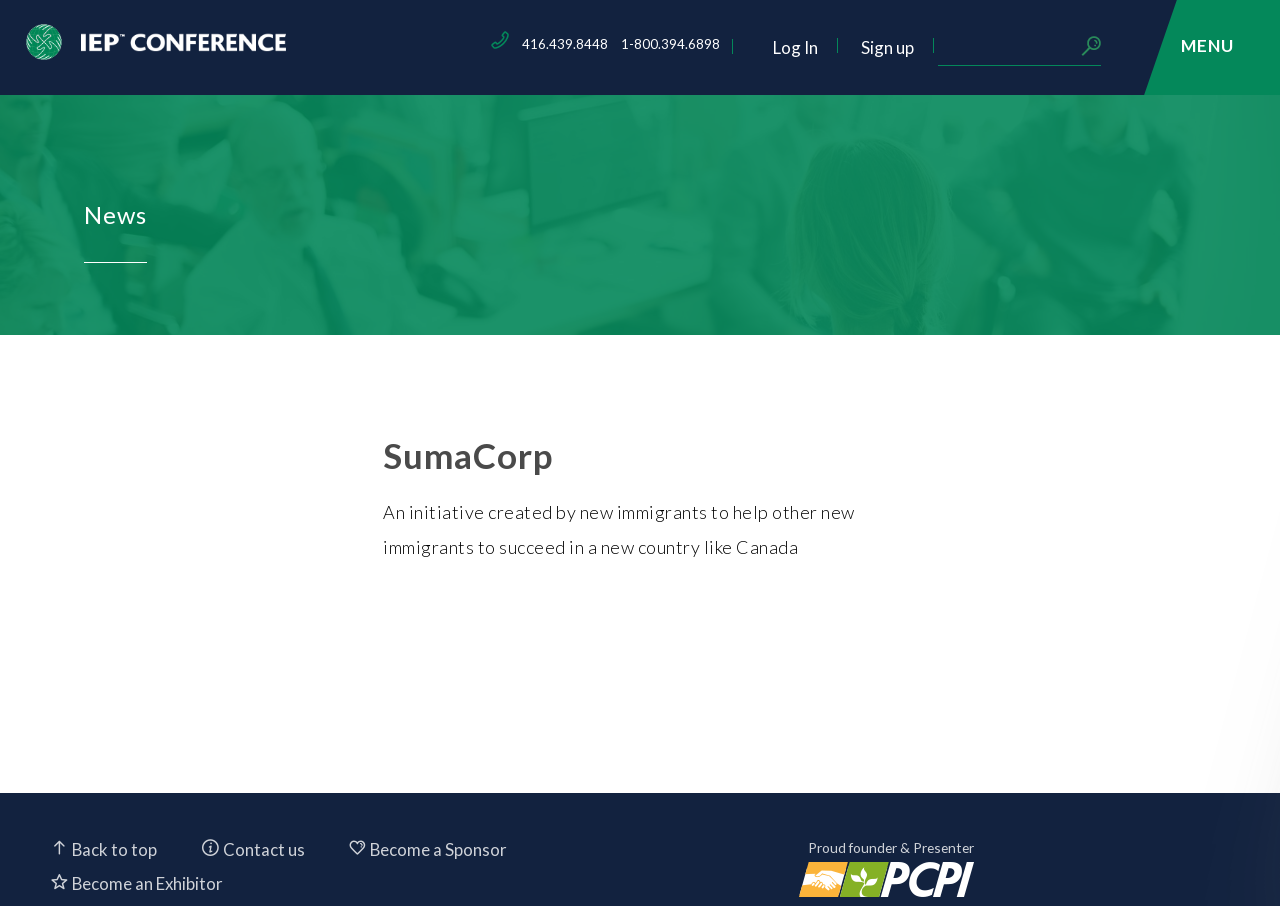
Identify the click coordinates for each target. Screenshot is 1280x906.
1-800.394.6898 (808, 44)
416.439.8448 (703, 44)
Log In (933, 47)
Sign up (1025, 47)
